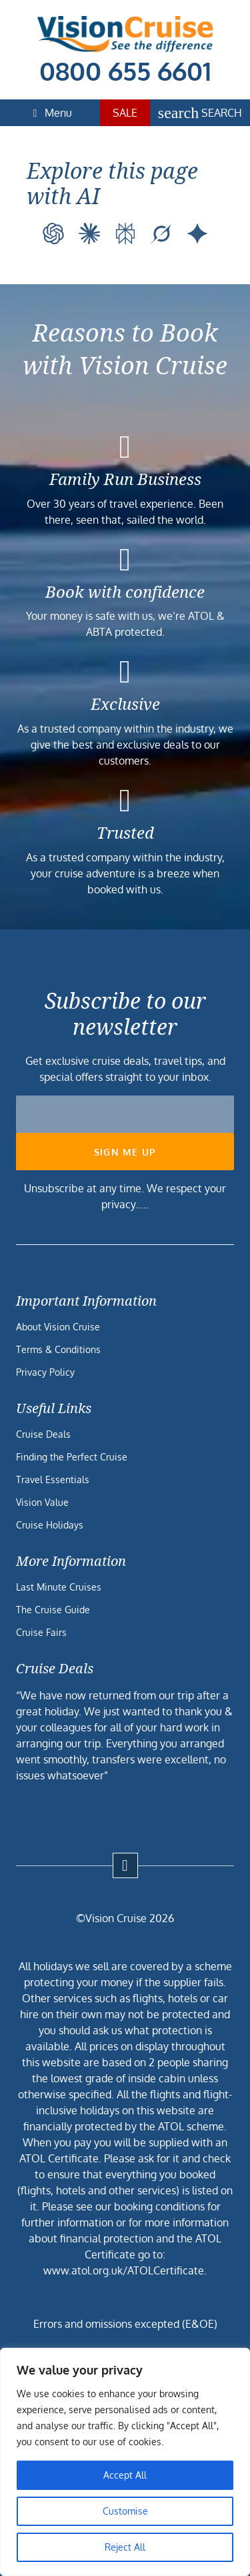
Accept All (125, 2475)
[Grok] (161, 233)
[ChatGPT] (53, 233)
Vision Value (42, 1502)
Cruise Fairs (41, 1632)
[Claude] (89, 233)
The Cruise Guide (53, 1609)
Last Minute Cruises (58, 1587)
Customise (125, 2511)
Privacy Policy (45, 1372)
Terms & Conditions (58, 1349)
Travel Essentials (52, 1479)
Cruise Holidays (49, 1525)
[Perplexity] (125, 233)
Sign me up (125, 1152)
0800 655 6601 (125, 71)
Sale (125, 112)
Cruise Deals (43, 1434)
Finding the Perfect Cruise (71, 1456)
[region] (125, 2462)
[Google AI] (197, 233)
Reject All (125, 2547)
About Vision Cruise (58, 1326)
